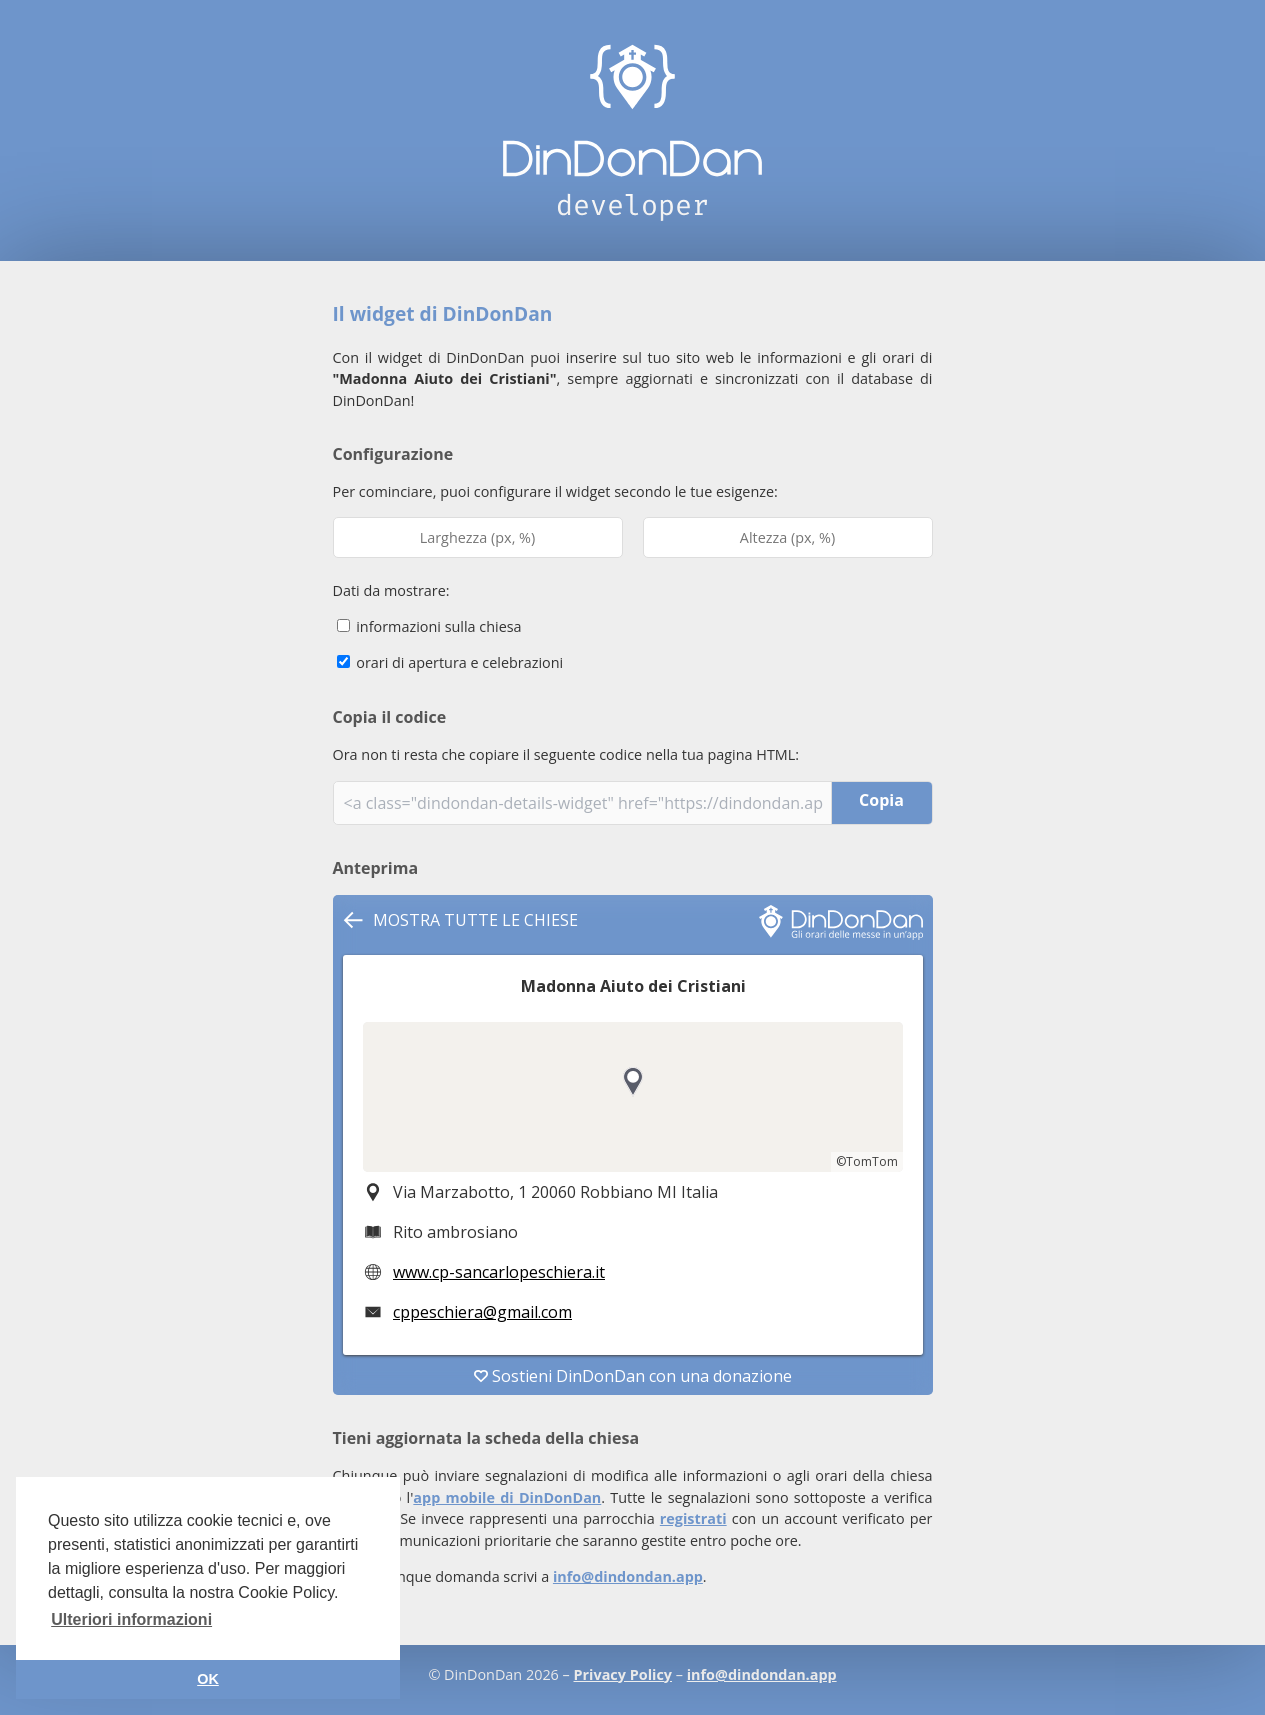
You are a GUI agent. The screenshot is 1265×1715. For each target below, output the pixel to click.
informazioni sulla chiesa (429, 626)
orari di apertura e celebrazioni (450, 662)
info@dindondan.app (628, 1576)
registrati (693, 1518)
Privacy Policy (623, 1674)
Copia (881, 800)
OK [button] (208, 1679)
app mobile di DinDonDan (507, 1497)
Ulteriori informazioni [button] (131, 1619)
